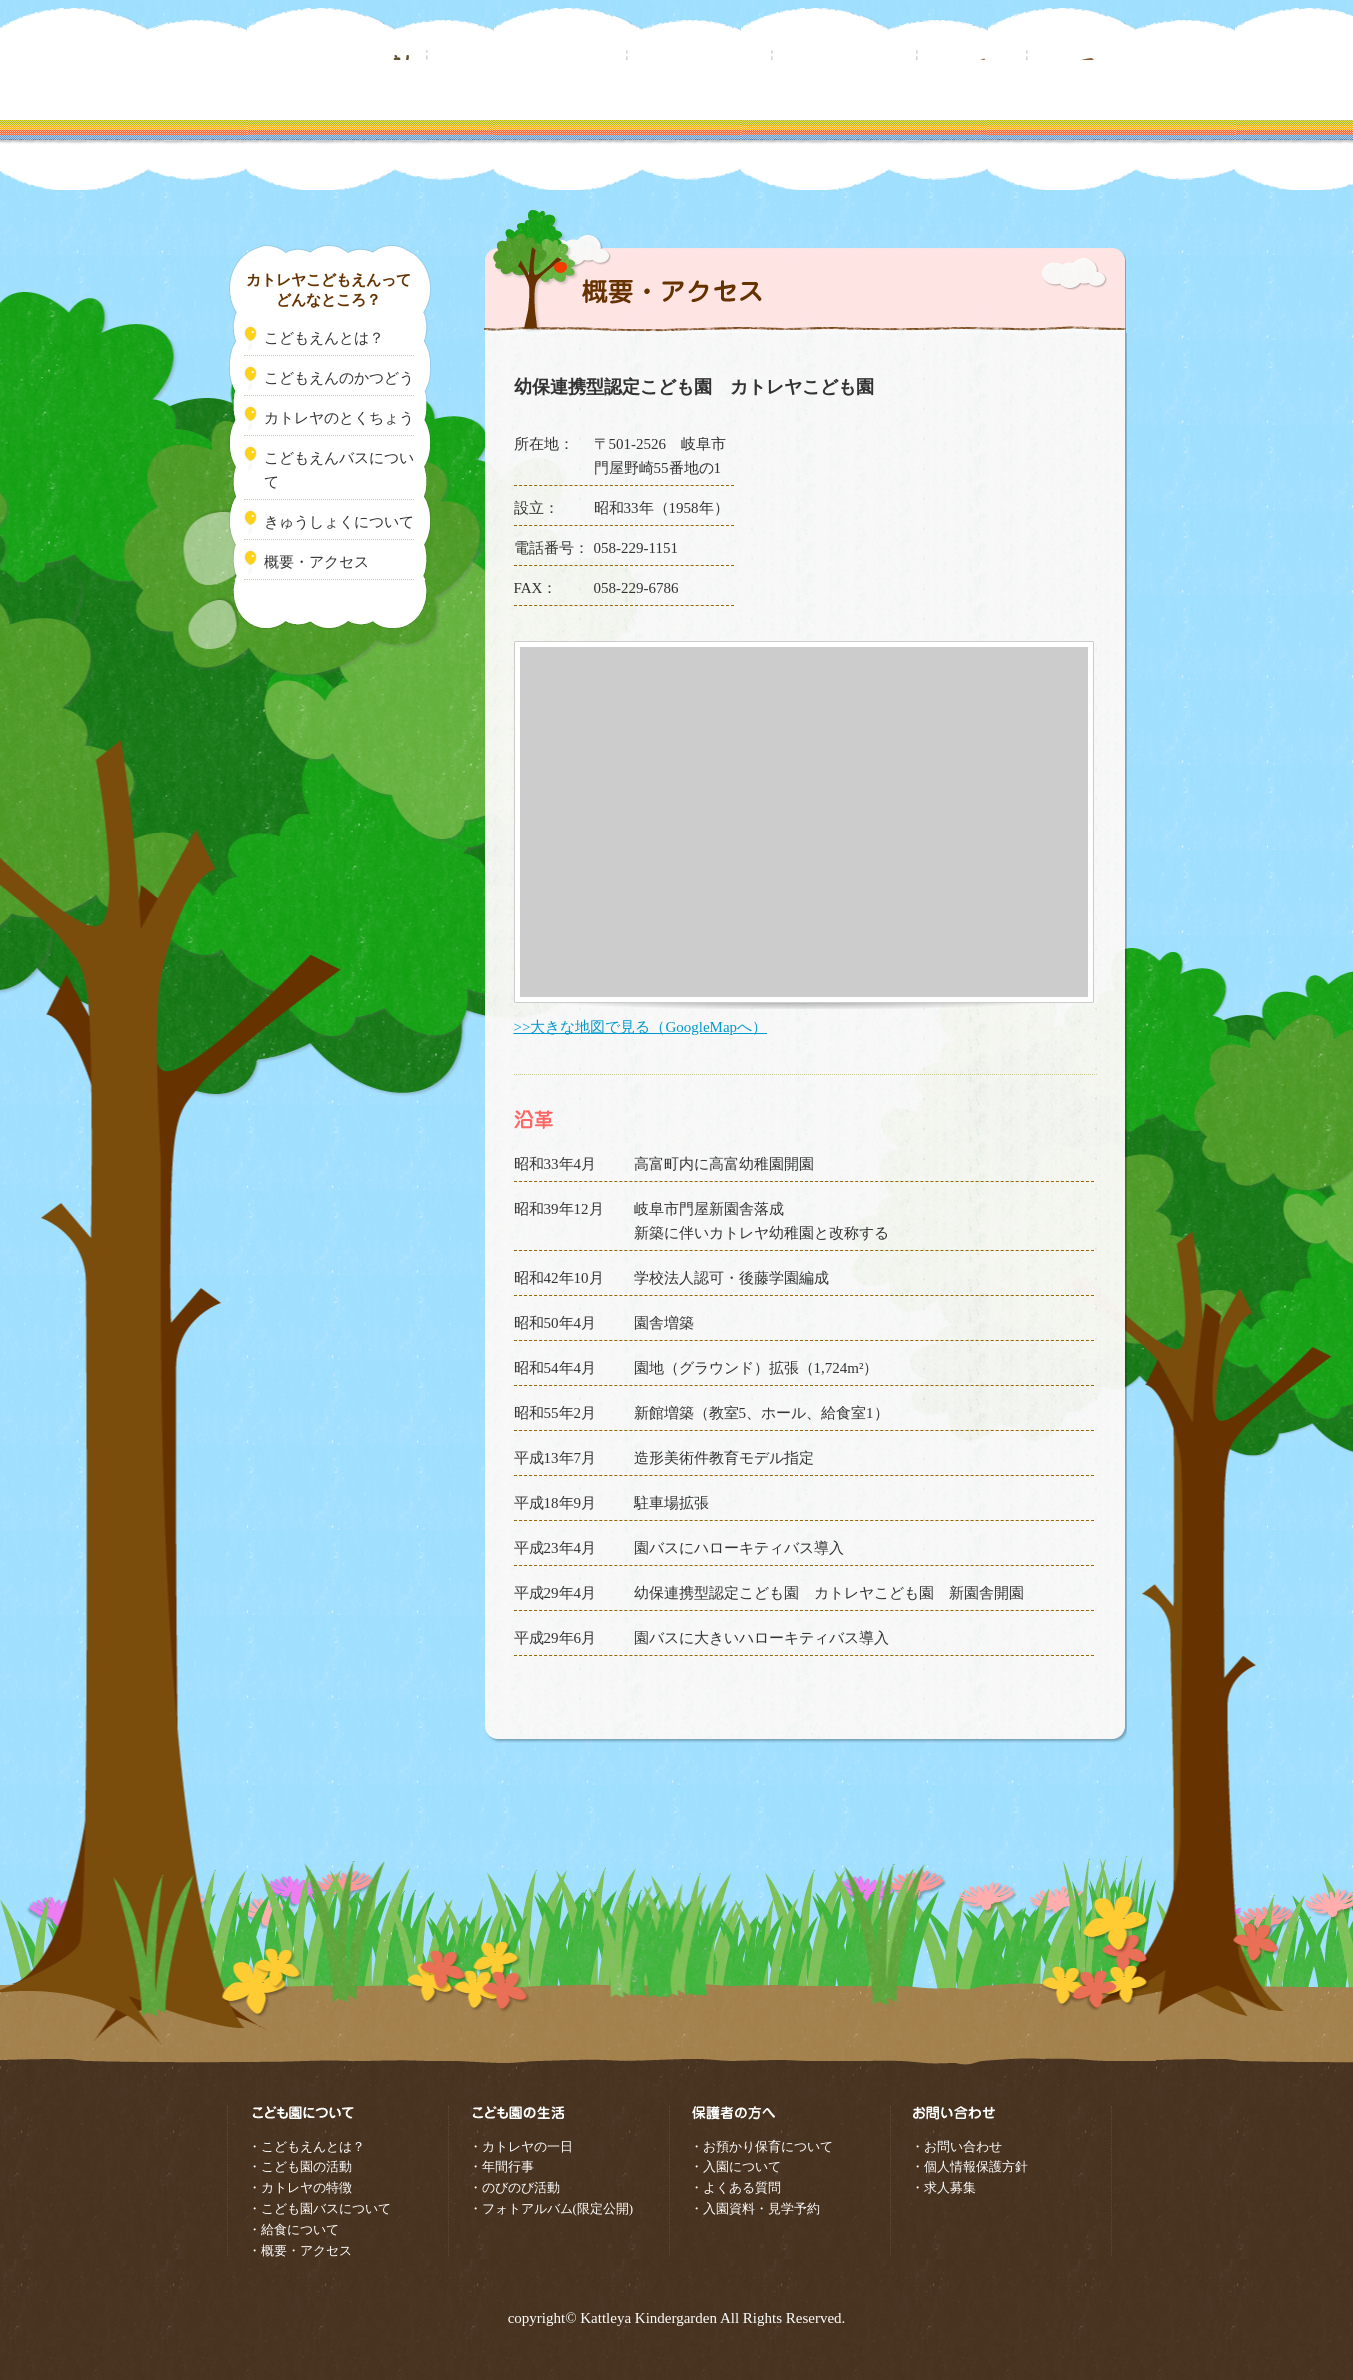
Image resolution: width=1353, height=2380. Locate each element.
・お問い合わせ (956, 2146)
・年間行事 (501, 2166)
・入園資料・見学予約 (755, 2208)
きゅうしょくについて (339, 522)
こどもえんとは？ (324, 338)
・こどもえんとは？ (306, 2146)
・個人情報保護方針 (969, 2166)
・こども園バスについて (319, 2208)
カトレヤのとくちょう (339, 418)
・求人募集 (943, 2187)
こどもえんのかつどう (339, 378)
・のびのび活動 (514, 2187)
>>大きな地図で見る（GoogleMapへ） (641, 1027)
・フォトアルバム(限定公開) (551, 2208)
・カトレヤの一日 (521, 2146)
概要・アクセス (316, 562)
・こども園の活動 (300, 2166)
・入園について (735, 2166)
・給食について (293, 2229)
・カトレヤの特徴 (300, 2187)
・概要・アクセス (300, 2250)
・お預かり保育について (761, 2146)
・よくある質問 (735, 2187)
